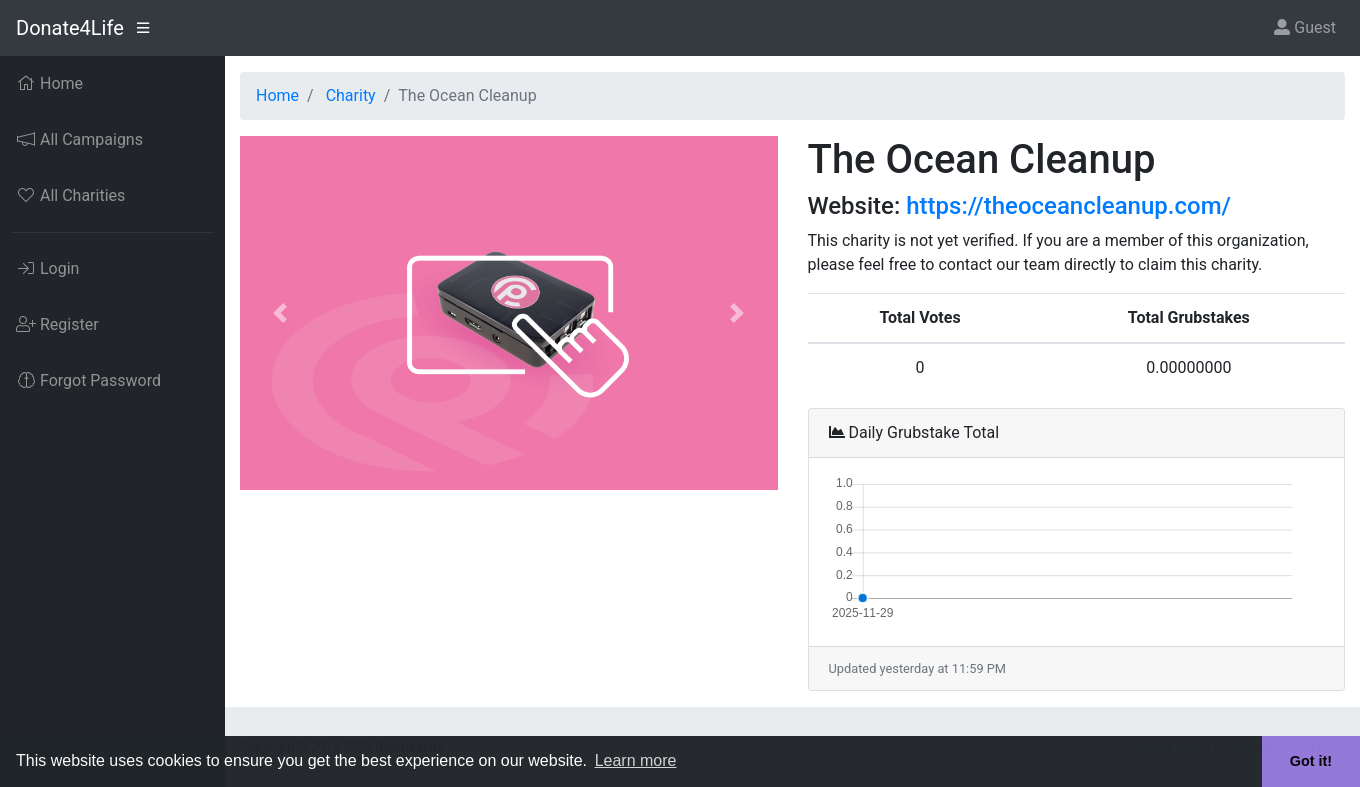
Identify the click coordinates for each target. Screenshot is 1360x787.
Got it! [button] (1311, 761)
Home (277, 95)
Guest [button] (1305, 27)
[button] (280, 313)
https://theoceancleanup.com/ (1068, 206)
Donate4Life (70, 28)
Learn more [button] (636, 760)
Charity (351, 95)
